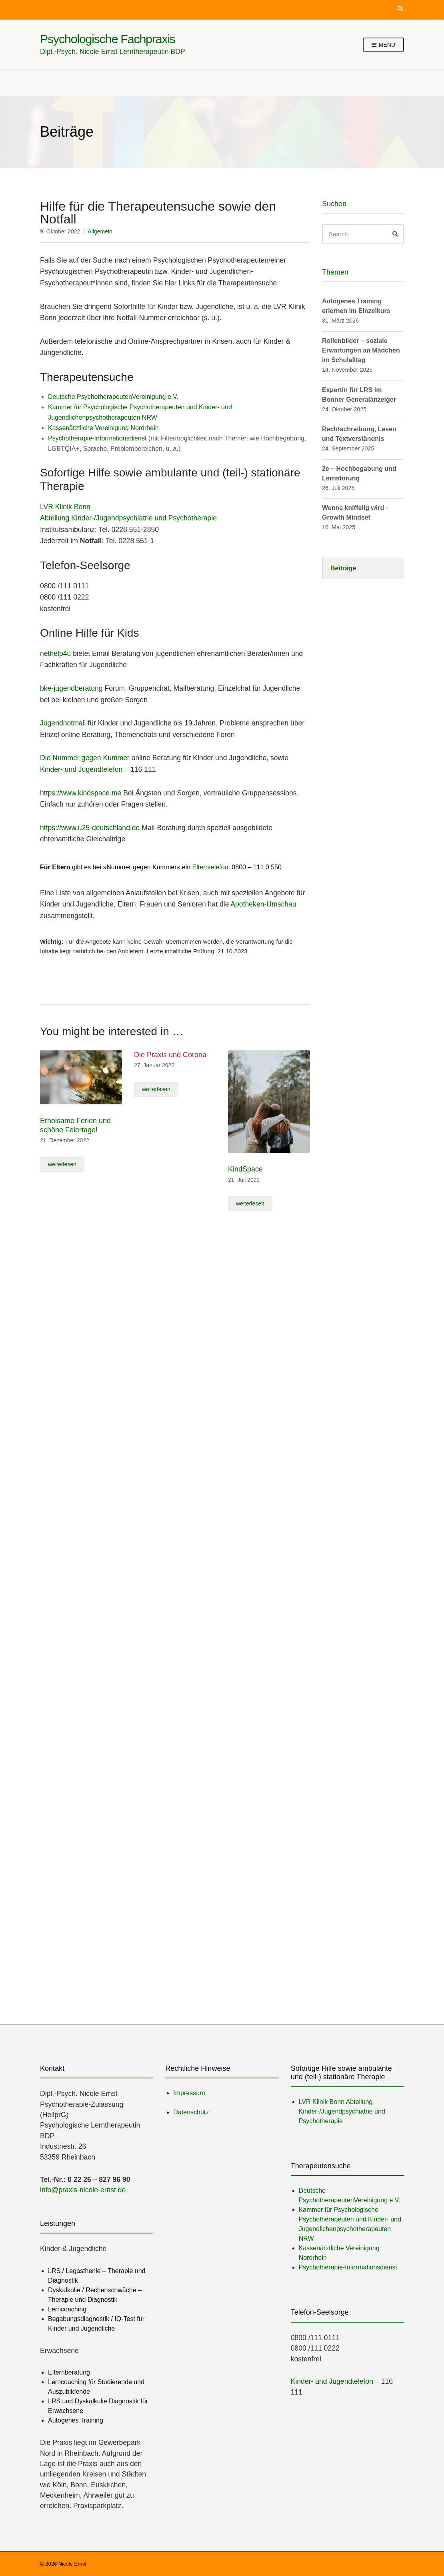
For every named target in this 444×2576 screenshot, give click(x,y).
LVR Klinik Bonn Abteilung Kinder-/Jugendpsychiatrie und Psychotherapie (342, 2111)
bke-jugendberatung (71, 688)
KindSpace (245, 1169)
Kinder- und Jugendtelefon (81, 769)
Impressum (189, 2093)
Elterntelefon (210, 867)
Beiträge (343, 568)
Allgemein (100, 231)
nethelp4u (55, 653)
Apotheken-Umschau (263, 904)
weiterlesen (62, 1164)
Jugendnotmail (63, 723)
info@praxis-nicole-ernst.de (83, 2190)
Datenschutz (191, 2112)
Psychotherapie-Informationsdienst (97, 438)
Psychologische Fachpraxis (107, 39)
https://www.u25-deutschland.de (90, 828)
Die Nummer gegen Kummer (85, 758)
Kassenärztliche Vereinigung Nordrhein (103, 427)
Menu (383, 45)
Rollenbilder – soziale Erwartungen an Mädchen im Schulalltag (361, 350)
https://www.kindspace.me (80, 793)
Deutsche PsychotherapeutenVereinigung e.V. (113, 396)
